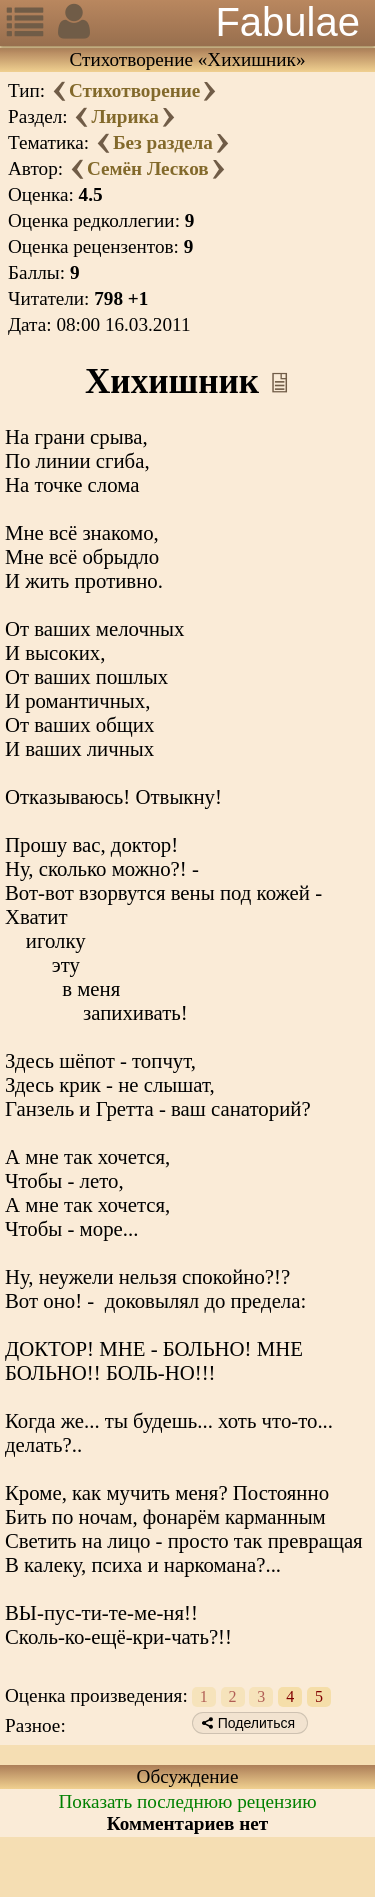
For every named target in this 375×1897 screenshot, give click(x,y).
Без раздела (163, 142)
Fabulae (287, 22)
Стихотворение (134, 90)
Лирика (124, 116)
